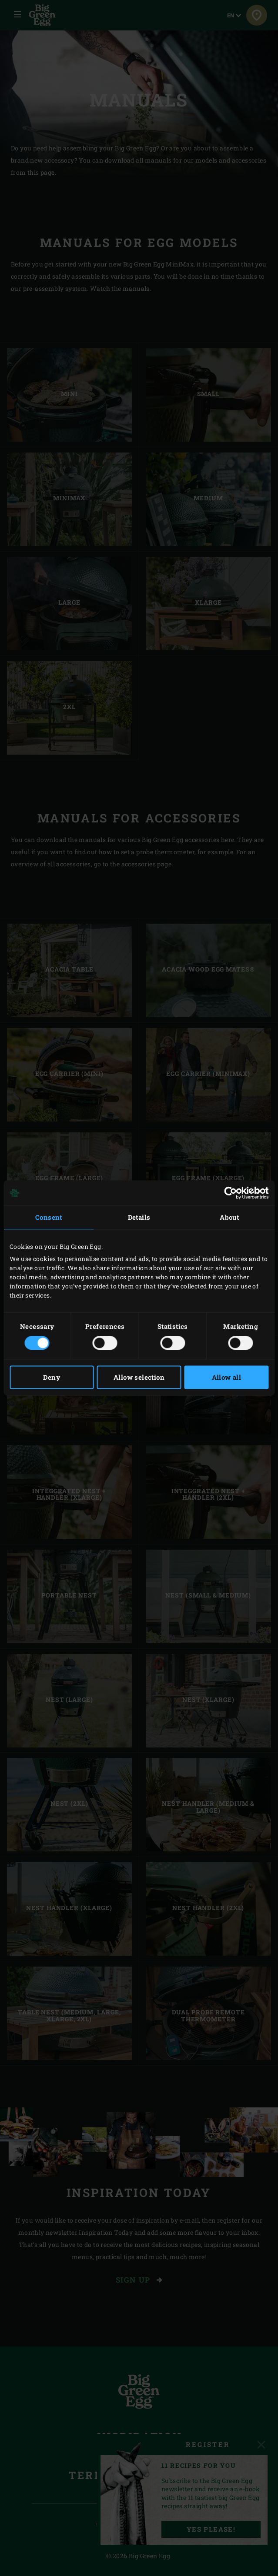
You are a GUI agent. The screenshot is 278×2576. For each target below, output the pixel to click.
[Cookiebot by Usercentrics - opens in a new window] (230, 1192)
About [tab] (229, 1217)
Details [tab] (139, 1217)
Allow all (226, 1377)
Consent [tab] (48, 1217)
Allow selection (139, 1377)
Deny (51, 1377)
